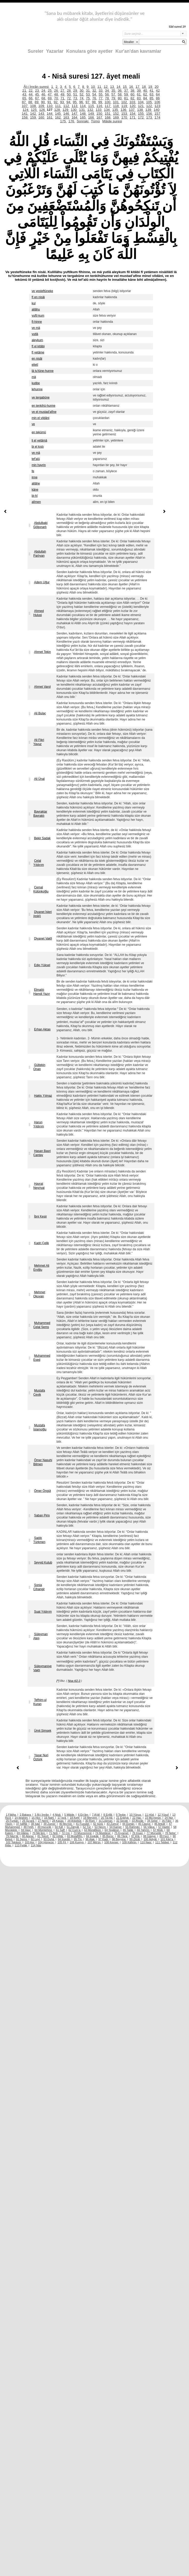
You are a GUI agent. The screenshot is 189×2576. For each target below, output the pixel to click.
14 (118, 87)
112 (66, 106)
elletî (35, 365)
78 (107, 98)
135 (115, 110)
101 (116, 102)
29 (75, 90)
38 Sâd (36, 1823)
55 (101, 94)
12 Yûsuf (163, 1814)
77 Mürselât (154, 1833)
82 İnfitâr (58, 1836)
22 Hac (137, 1817)
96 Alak (91, 1839)
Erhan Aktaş (42, 1029)
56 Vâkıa (149, 1826)
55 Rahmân (132, 1826)
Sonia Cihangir (39, 1587)
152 (116, 113)
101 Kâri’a (167, 1839)
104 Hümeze (46, 1842)
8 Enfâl (108, 1814)
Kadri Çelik (41, 1243)
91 (49, 102)
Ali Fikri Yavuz (38, 742)
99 (100, 102)
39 (139, 90)
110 (50, 106)
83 (139, 98)
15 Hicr (36, 1817)
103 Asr (30, 1842)
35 (113, 90)
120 (132, 106)
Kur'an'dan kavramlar (138, 51)
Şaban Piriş (42, 1515)
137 (132, 110)
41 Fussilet (83, 1823)
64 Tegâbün (112, 1829)
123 (157, 106)
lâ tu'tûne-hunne (43, 371)
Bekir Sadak (42, 838)
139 (148, 110)
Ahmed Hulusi (38, 613)
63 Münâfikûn (92, 1829)
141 (25, 113)
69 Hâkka (23, 1833)
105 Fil (62, 1842)
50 (69, 94)
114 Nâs (36, 1845)
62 (145, 94)
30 (81, 90)
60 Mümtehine (43, 1829)
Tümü (95, 121)
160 (41, 117)
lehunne (37, 389)
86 (158, 98)
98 (94, 102)
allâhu (36, 309)
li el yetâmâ (39, 440)
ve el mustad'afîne (44, 412)
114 (83, 106)
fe (33, 471)
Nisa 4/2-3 (74, 1680)
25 (50, 90)
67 (37, 98)
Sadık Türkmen (39, 1540)
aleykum (37, 340)
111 (58, 106)
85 (151, 98)
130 (74, 110)
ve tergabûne (41, 397)
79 (113, 98)
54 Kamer (116, 1826)
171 (132, 117)
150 (100, 113)
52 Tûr (87, 1826)
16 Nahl (49, 1817)
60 (133, 94)
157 (157, 113)
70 (56, 98)
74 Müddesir (103, 1833)
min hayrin (39, 465)
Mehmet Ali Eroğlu (41, 1267)
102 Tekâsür (14, 1842)
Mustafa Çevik (39, 1392)
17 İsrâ (62, 1817)
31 (88, 90)
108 (33, 106)
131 (82, 110)
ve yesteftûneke (42, 291)
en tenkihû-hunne (43, 405)
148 (83, 113)
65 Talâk (128, 1829)
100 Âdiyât (150, 1839)
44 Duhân (128, 1823)
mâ (34, 377)
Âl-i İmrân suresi (36, 87)
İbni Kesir (40, 1216)
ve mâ (36, 328)
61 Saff (60, 1829)
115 (91, 106)
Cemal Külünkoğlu (40, 889)
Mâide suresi (112, 121)
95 (75, 102)
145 (58, 113)
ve (33, 424)
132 (90, 110)
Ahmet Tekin (42, 652)
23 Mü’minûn (153, 1817)
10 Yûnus (135, 1814)
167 (100, 117)
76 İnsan (138, 1833)
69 (50, 98)
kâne (35, 489)
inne (35, 477)
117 (108, 106)
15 (125, 87)
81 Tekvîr (43, 1836)
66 (31, 98)
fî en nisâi (38, 297)
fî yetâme (38, 352)
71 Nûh (54, 1833)
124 (25, 110)
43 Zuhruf (113, 1823)
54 (94, 94)
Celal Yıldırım (38, 863)
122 (149, 106)
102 (124, 102)
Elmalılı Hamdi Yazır (41, 992)
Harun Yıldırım (38, 1124)
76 (94, 98)
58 (120, 94)
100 (108, 102)
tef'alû (36, 459)
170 (124, 117)
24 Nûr (169, 1817)
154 (132, 113)
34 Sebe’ (153, 1820)
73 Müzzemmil (83, 1833)
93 (62, 102)
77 (101, 98)
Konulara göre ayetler (89, 51)
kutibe (36, 383)
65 (24, 98)
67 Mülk (158, 1829)
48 (56, 94)
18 (144, 87)
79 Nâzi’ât (12, 1836)
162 (58, 117)
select (183, 33)
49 (63, 94)
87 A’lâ (135, 1836)
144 (50, 113)
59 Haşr (26, 1829)
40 (145, 90)
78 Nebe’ (171, 1833)
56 (107, 94)
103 (132, 102)
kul (34, 303)
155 (141, 113)
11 (99, 87)
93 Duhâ (49, 1839)
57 (113, 94)
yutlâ (35, 334)
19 (150, 87)
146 (66, 113)
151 (108, 113)
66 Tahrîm (143, 1829)
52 (81, 94)
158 (25, 117)
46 (43, 94)
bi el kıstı (38, 446)
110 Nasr (146, 1842)
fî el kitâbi (38, 346)
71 (63, 98)
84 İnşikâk (92, 1836)
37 (126, 90)
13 (112, 87)
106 (157, 102)
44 (31, 94)
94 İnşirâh (64, 1839)
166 (91, 117)
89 (37, 102)
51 (75, 94)
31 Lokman (106, 1820)
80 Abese (28, 1836)
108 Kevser (111, 1842)
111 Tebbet (162, 1842)
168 (108, 117)
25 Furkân (12, 1820)
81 (126, 98)
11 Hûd (150, 1814)
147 (75, 113)
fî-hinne (37, 322)
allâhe (36, 483)
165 (83, 117)
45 (37, 94)
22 (31, 90)
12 (106, 87)
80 (120, 98)
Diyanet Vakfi (43, 938)
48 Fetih (28, 1826)
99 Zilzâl (135, 1839)
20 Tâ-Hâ (107, 1817)
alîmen (36, 502)
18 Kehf (75, 1817)
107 (25, 106)
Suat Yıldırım (43, 1611)
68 (43, 98)
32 (94, 90)
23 (37, 90)
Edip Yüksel (42, 965)
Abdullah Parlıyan (39, 553)
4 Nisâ (57, 1814)
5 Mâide (69, 1814)
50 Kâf (59, 1826)
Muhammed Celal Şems (41, 1325)
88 (30, 102)
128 (57, 110)
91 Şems (22, 1839)
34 (107, 90)
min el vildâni (40, 418)
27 (63, 90)
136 (124, 110)
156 (149, 113)
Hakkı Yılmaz (43, 1095)
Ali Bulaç (40, 713)
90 (43, 102)
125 (34, 110)
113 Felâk (21, 1845)
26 (56, 90)
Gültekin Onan (39, 1067)
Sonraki (83, 121)
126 (42, 110)
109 (41, 106)
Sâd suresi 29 (177, 26)
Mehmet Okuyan (39, 1294)
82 (133, 98)
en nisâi (37, 358)
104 (141, 102)
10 (93, 87)
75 (88, 98)
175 (63, 121)
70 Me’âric (39, 1833)
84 (145, 98)
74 (81, 98)
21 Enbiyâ (122, 1817)
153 (124, 113)
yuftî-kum (38, 315)
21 (24, 90)
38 (133, 90)
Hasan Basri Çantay (42, 1153)
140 (157, 110)
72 (69, 98)
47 (50, 94)
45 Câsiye (144, 1823)
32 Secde (122, 1820)
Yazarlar (55, 51)
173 (149, 117)
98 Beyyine (119, 1839)
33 (101, 90)
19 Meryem (90, 1817)
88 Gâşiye (150, 1836)
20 (156, 87)
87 (24, 102)
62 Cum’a (74, 1829)
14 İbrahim (21, 1817)
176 (71, 121)
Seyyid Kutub (43, 1562)
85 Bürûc (108, 1836)
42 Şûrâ (98, 1823)
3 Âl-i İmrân (42, 1814)
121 (141, 106)
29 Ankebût (74, 1820)
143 (41, 113)
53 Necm (100, 1826)
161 (50, 117)
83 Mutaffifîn (75, 1836)
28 (69, 90)
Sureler (35, 51)
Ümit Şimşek (42, 1730)
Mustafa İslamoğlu (39, 1427)
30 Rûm (90, 1820)
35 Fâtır (167, 1820)
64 (158, 94)
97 (88, 102)
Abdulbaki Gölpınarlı (40, 525)
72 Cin (66, 1833)
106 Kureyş (77, 1842)
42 (158, 90)
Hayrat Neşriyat (38, 1186)
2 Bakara (26, 1814)
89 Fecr (164, 1836)
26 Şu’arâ (28, 1820)
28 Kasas (58, 1820)
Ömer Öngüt (42, 1491)
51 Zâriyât (73, 1826)
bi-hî (35, 496)
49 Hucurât (45, 1826)
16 (131, 87)
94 (68, 102)
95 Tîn (78, 1839)
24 (43, 90)
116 (100, 106)
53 (88, 94)
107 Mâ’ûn (94, 1842)
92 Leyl (36, 1839)
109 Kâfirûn (129, 1842)
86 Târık (122, 1836)
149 (91, 113)
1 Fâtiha (11, 1814)
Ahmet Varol (42, 686)
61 (139, 94)
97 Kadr (103, 1839)
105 (149, 102)
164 (75, 117)
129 (66, 110)
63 (151, 94)
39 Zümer (49, 1823)
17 (138, 87)
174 (157, 117)
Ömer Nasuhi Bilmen (42, 1462)
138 (140, 110)
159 (33, 117)
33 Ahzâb (138, 1820)
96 (81, 102)
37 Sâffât (22, 1823)
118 (116, 106)
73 (75, 98)
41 (151, 90)
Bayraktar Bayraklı (40, 813)
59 (126, 94)
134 (107, 110)
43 (24, 94)
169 (116, 117)
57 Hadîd (164, 1826)
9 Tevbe (121, 1814)
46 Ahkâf (160, 1823)
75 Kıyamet (121, 1833)
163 (66, 117)
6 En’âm (83, 1814)
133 (99, 110)
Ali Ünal (39, 779)
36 (120, 90)
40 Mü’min (66, 1823)
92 (56, 102)
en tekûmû (39, 432)
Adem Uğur (42, 582)
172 (141, 117)
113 (75, 106)
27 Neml (43, 1820)
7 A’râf (96, 1814)
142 (33, 113)
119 (124, 106)
